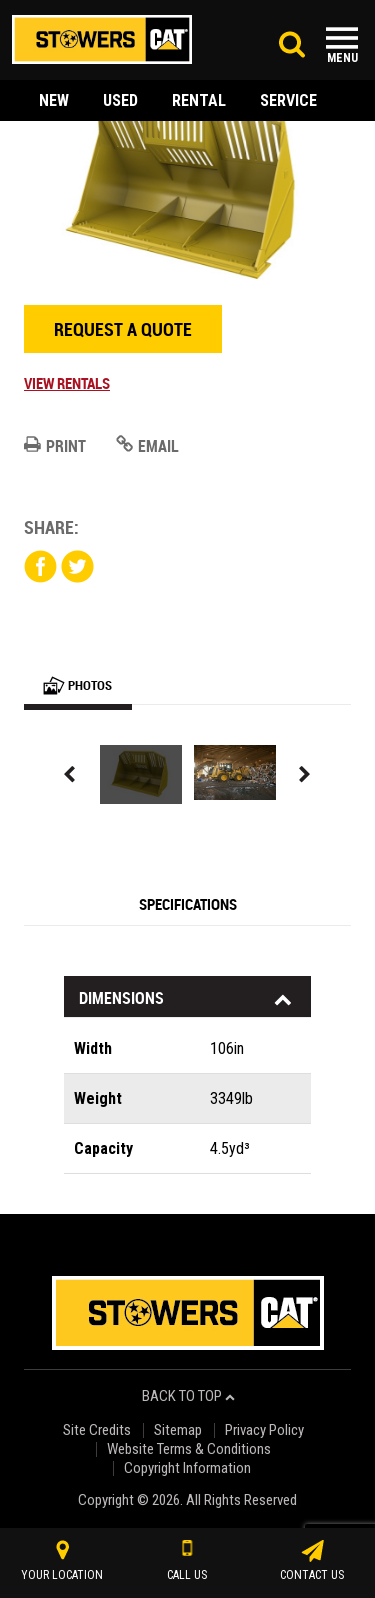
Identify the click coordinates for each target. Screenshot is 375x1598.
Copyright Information (187, 1468)
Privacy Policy (264, 1430)
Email (147, 446)
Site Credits (97, 1430)
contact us (312, 1561)
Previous (70, 774)
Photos (77, 685)
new (54, 100)
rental (199, 100)
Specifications (188, 904)
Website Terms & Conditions (189, 1449)
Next (305, 774)
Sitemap (178, 1430)
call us (187, 1561)
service (288, 100)
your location (62, 1561)
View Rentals (67, 383)
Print (55, 446)
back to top (188, 1396)
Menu (342, 58)
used (120, 100)
